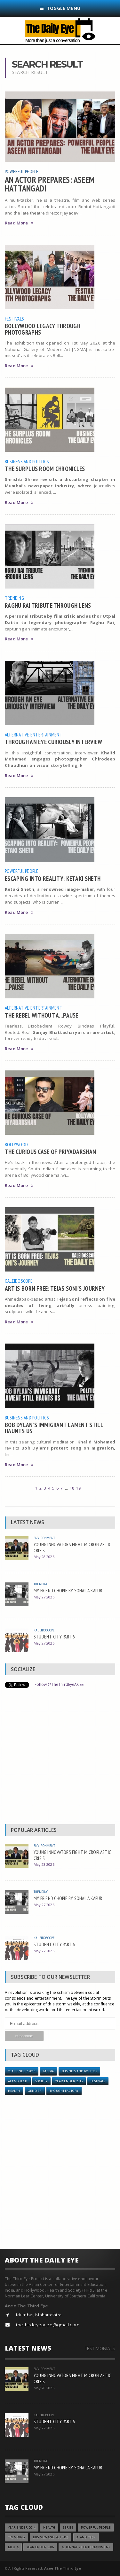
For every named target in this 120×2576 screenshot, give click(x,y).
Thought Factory (64, 2091)
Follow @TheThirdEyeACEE (59, 1684)
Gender (35, 2091)
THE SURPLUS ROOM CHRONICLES (45, 469)
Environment (44, 1537)
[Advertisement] (60, 1758)
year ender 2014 (21, 2071)
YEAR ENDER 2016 (40, 2547)
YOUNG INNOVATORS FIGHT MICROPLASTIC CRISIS (72, 1547)
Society (41, 2081)
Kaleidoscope (19, 1281)
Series (68, 2527)
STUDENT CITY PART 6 (54, 1636)
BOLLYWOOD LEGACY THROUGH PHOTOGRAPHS (42, 329)
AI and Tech (18, 2081)
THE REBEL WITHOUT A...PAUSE (41, 1015)
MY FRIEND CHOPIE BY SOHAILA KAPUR (68, 1590)
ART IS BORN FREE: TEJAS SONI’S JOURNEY (55, 1288)
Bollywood (16, 1144)
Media (48, 2071)
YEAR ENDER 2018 (69, 2081)
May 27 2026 (44, 1597)
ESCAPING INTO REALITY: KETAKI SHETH (52, 878)
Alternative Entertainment (33, 734)
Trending (14, 598)
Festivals (14, 318)
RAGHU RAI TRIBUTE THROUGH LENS (48, 605)
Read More (19, 223)
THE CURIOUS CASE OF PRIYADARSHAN (50, 1152)
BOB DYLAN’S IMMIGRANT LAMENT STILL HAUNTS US (54, 1428)
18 (72, 1488)
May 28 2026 (44, 1556)
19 (78, 1488)
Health (14, 2091)
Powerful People (22, 171)
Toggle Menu (60, 8)
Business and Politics (27, 461)
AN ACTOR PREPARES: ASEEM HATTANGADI (50, 183)
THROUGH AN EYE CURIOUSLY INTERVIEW (53, 742)
